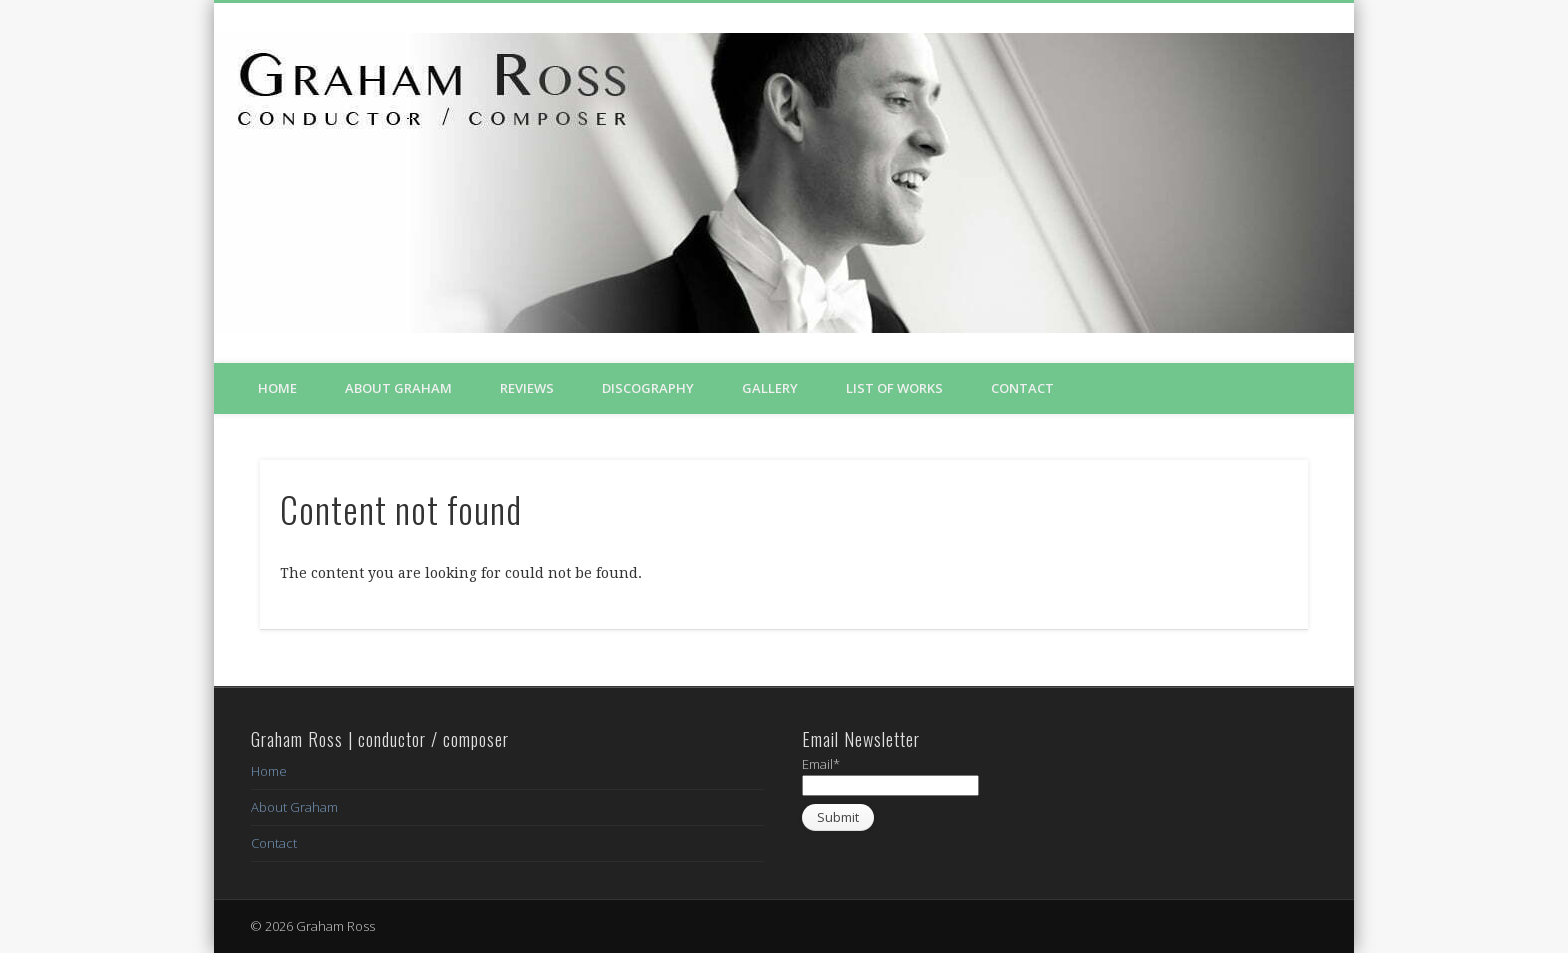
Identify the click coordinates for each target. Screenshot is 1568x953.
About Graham (398, 388)
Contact (1022, 388)
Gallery (770, 388)
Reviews (527, 388)
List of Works (894, 388)
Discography (648, 388)
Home (277, 388)
